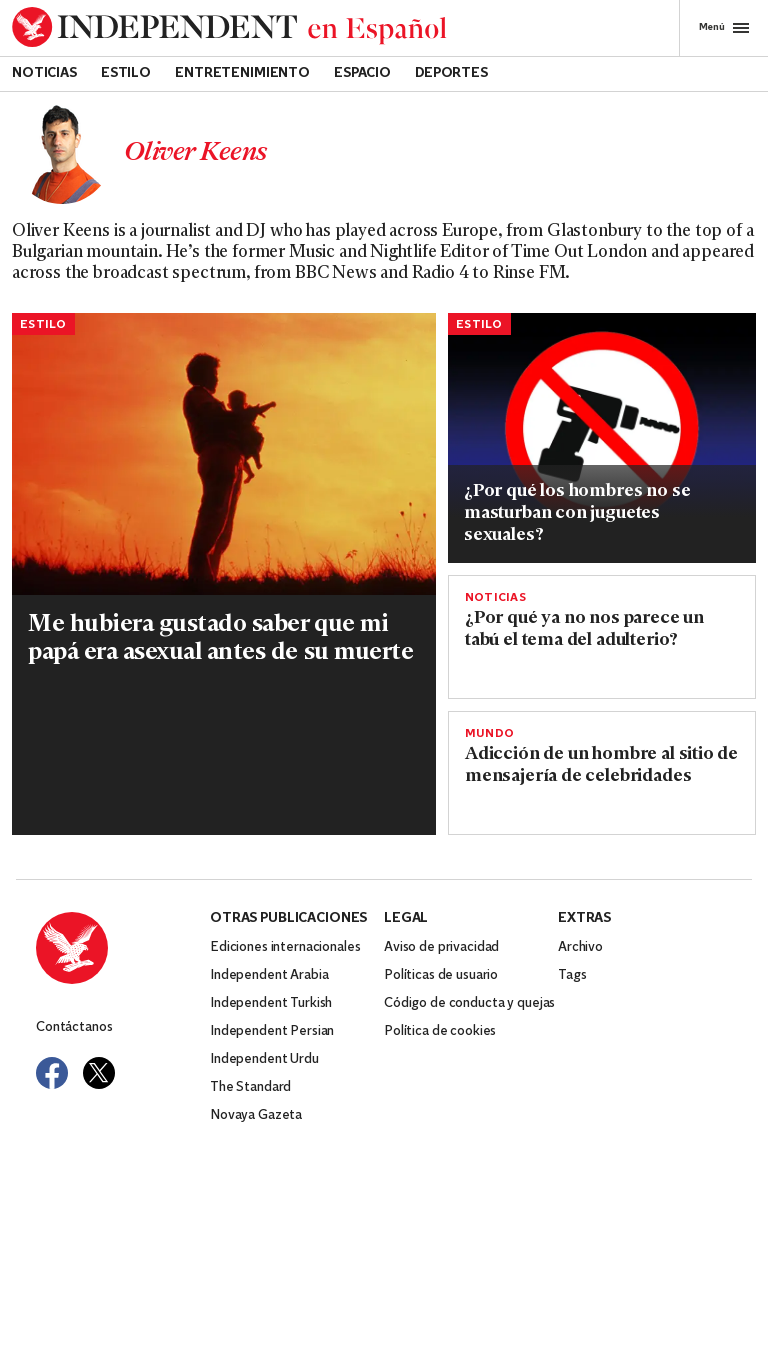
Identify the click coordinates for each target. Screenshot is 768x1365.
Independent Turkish (271, 1003)
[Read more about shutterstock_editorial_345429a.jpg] (224, 454)
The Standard (250, 1087)
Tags (572, 975)
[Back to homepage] (229, 27)
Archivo (580, 947)
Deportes (451, 73)
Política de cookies (440, 1031)
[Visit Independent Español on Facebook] (52, 1073)
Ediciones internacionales (285, 947)
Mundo (489, 734)
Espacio (362, 73)
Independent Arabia (269, 975)
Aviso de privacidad (441, 947)
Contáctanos (74, 1027)
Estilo (126, 73)
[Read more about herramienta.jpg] (602, 415)
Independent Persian (272, 1031)
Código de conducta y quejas (469, 1003)
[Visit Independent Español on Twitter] (99, 1073)
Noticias (44, 73)
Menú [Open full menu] (724, 28)
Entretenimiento (242, 73)
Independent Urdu (264, 1059)
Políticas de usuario (441, 975)
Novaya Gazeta (256, 1115)
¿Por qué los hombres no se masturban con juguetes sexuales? (577, 513)
